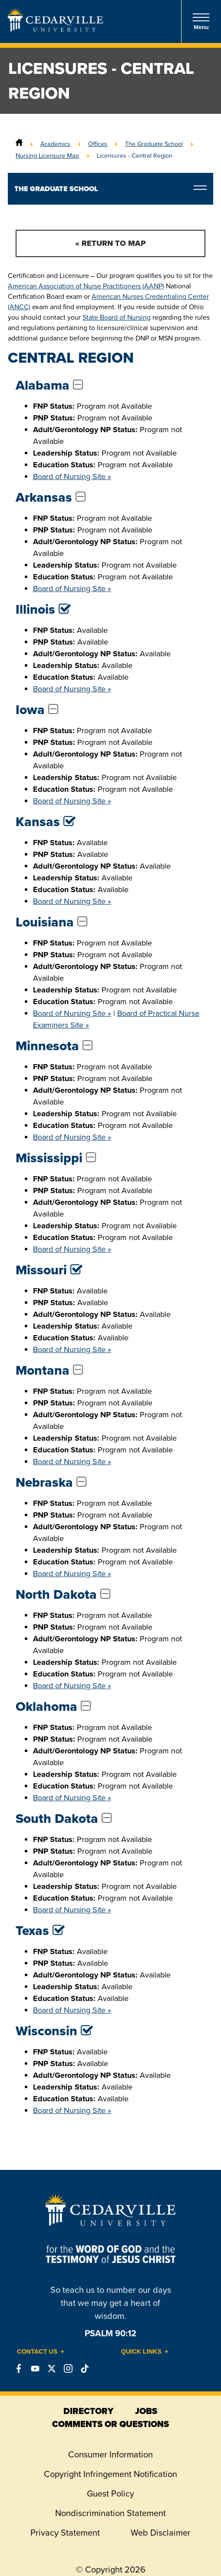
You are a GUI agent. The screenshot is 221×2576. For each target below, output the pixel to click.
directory (88, 2410)
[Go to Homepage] (55, 29)
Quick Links (141, 2351)
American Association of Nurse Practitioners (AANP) (86, 286)
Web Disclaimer (161, 2532)
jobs (146, 2410)
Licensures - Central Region (134, 155)
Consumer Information (110, 2454)
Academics (55, 144)
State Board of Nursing (116, 317)
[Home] (19, 144)
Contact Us (37, 2351)
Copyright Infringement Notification (110, 2473)
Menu (201, 21)
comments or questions (110, 2424)
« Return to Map (110, 243)
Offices (97, 144)
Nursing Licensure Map (47, 155)
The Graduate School (154, 144)
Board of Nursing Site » (72, 476)
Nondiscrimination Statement (110, 2513)
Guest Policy (110, 2493)
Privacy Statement (65, 2532)
